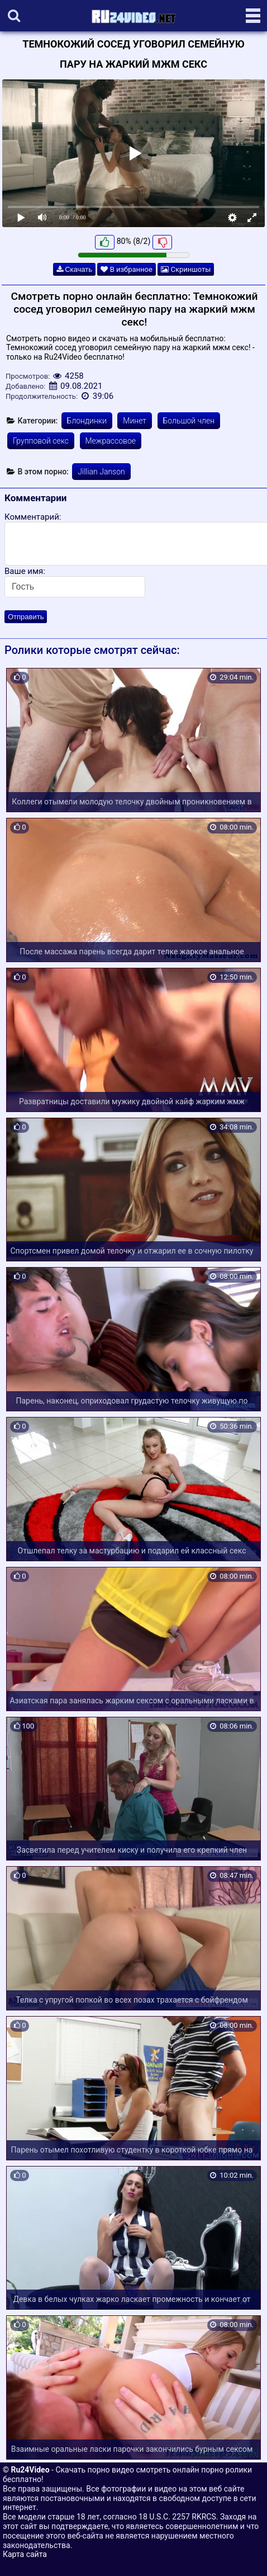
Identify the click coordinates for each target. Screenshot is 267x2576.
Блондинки (87, 420)
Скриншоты (186, 269)
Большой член (189, 420)
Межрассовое (110, 440)
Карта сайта (25, 2554)
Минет (134, 420)
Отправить (26, 617)
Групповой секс (41, 440)
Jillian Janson (101, 471)
